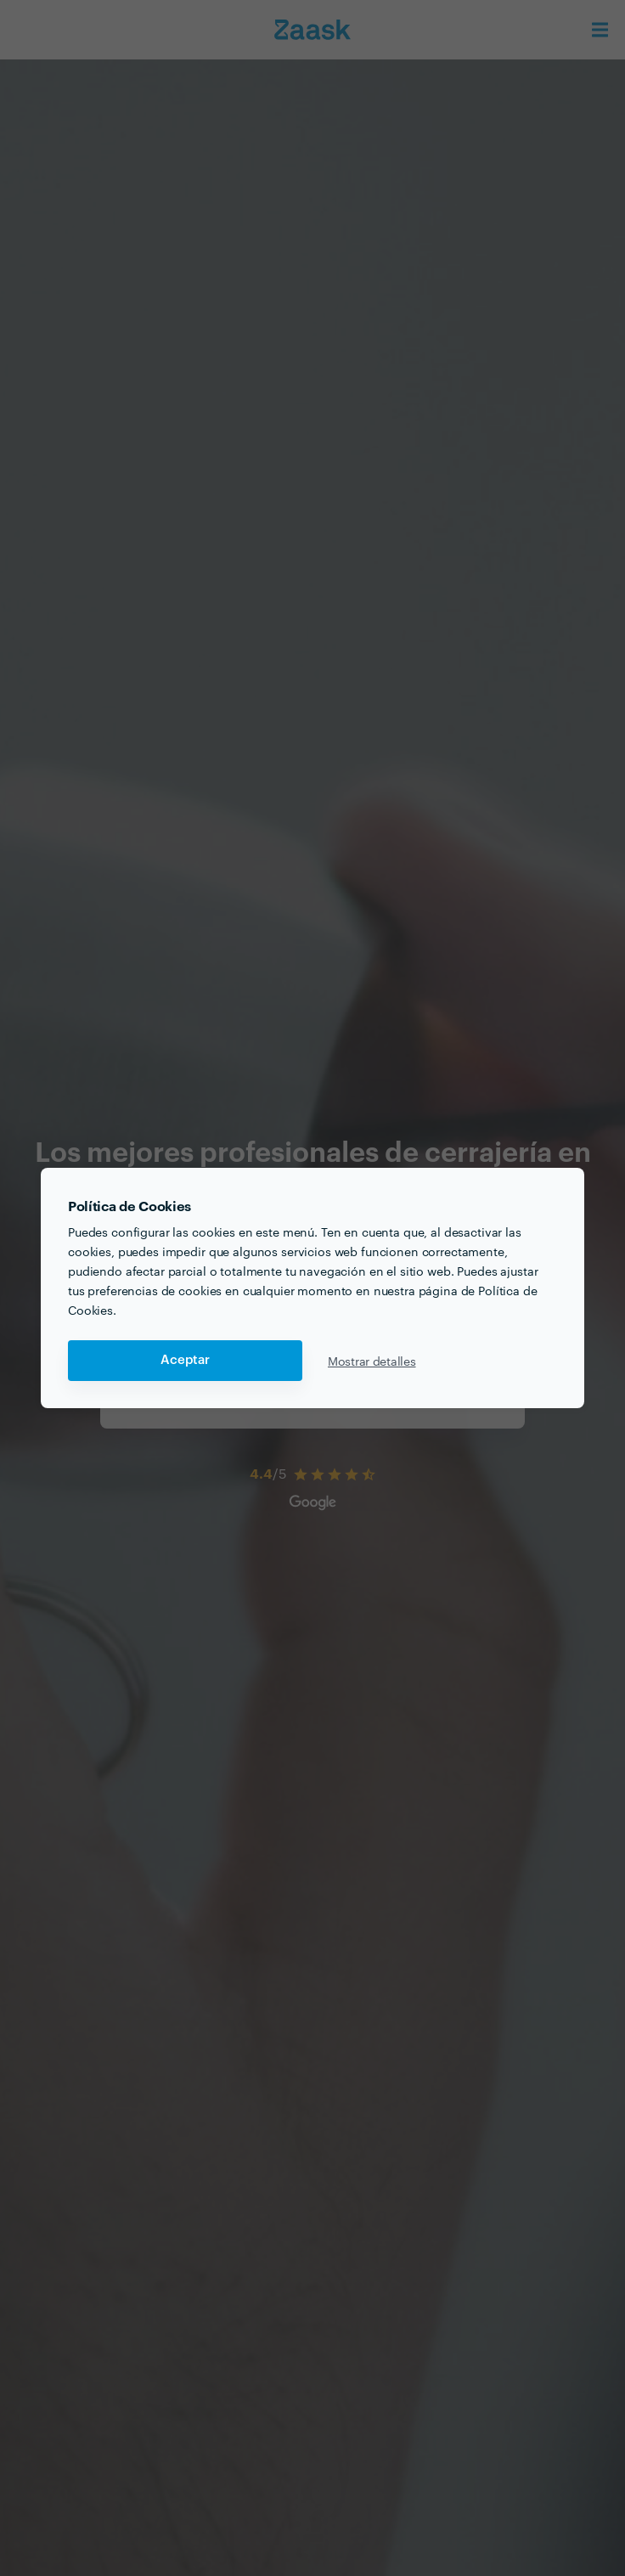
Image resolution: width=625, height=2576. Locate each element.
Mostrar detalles (372, 1360)
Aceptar (185, 1360)
